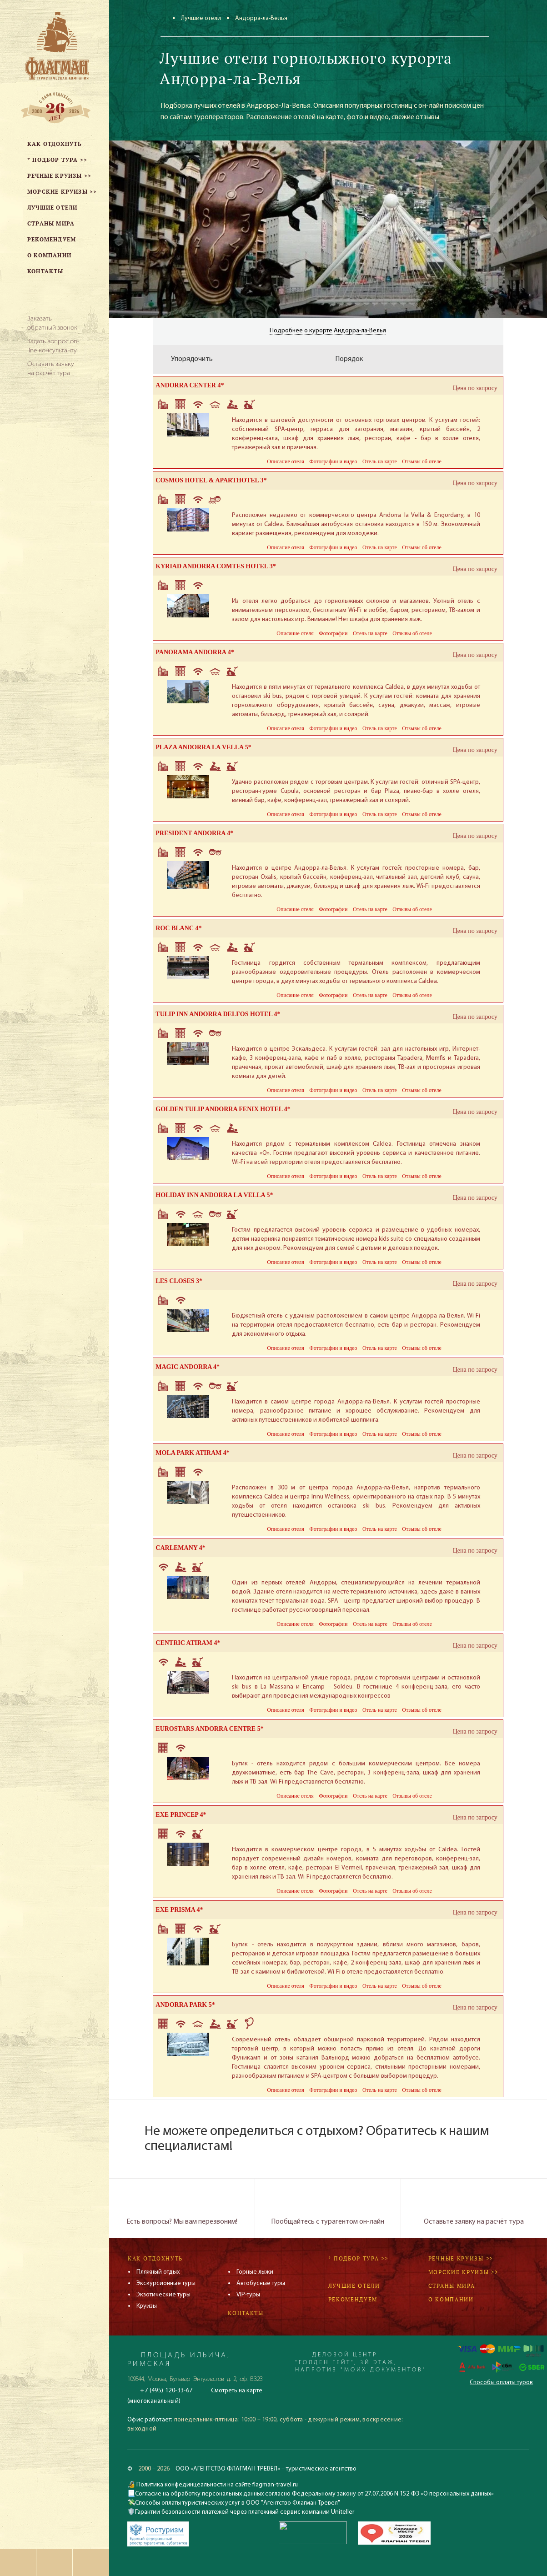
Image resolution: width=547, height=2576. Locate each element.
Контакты (246, 2313)
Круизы (146, 2306)
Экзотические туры (163, 2294)
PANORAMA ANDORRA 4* (195, 652)
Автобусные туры (260, 2283)
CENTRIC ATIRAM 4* (188, 1642)
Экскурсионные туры (166, 2283)
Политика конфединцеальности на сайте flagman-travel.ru (216, 2484)
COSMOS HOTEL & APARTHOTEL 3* (211, 480)
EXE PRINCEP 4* (181, 1814)
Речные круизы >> (460, 2258)
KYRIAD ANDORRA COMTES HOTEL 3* (216, 566)
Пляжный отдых (158, 2272)
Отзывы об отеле (421, 461)
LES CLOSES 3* (179, 1281)
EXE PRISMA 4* (179, 1909)
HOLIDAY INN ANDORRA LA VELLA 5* (214, 1195)
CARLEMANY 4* (181, 1547)
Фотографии (333, 633)
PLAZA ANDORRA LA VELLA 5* (203, 747)
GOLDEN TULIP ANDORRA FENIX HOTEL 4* (223, 1109)
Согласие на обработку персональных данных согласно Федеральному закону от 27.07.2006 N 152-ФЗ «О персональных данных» (314, 2494)
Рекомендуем (353, 2299)
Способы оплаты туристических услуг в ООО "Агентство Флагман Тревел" (237, 2503)
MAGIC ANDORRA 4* (188, 1366)
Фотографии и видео (333, 461)
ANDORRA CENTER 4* (190, 385)
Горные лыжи (254, 2272)
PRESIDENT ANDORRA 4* (194, 833)
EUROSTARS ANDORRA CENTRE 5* (209, 1728)
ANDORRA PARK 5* (185, 2004)
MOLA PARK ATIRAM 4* (192, 1452)
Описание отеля (285, 461)
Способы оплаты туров (501, 2382)
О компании (451, 2299)
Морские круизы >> (463, 2272)
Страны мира (451, 2285)
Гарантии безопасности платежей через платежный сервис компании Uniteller (244, 2512)
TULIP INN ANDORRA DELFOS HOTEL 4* (218, 1014)
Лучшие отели (201, 18)
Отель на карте (379, 461)
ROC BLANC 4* (178, 928)
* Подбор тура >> (358, 2258)
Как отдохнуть (155, 2258)
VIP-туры (248, 2294)
